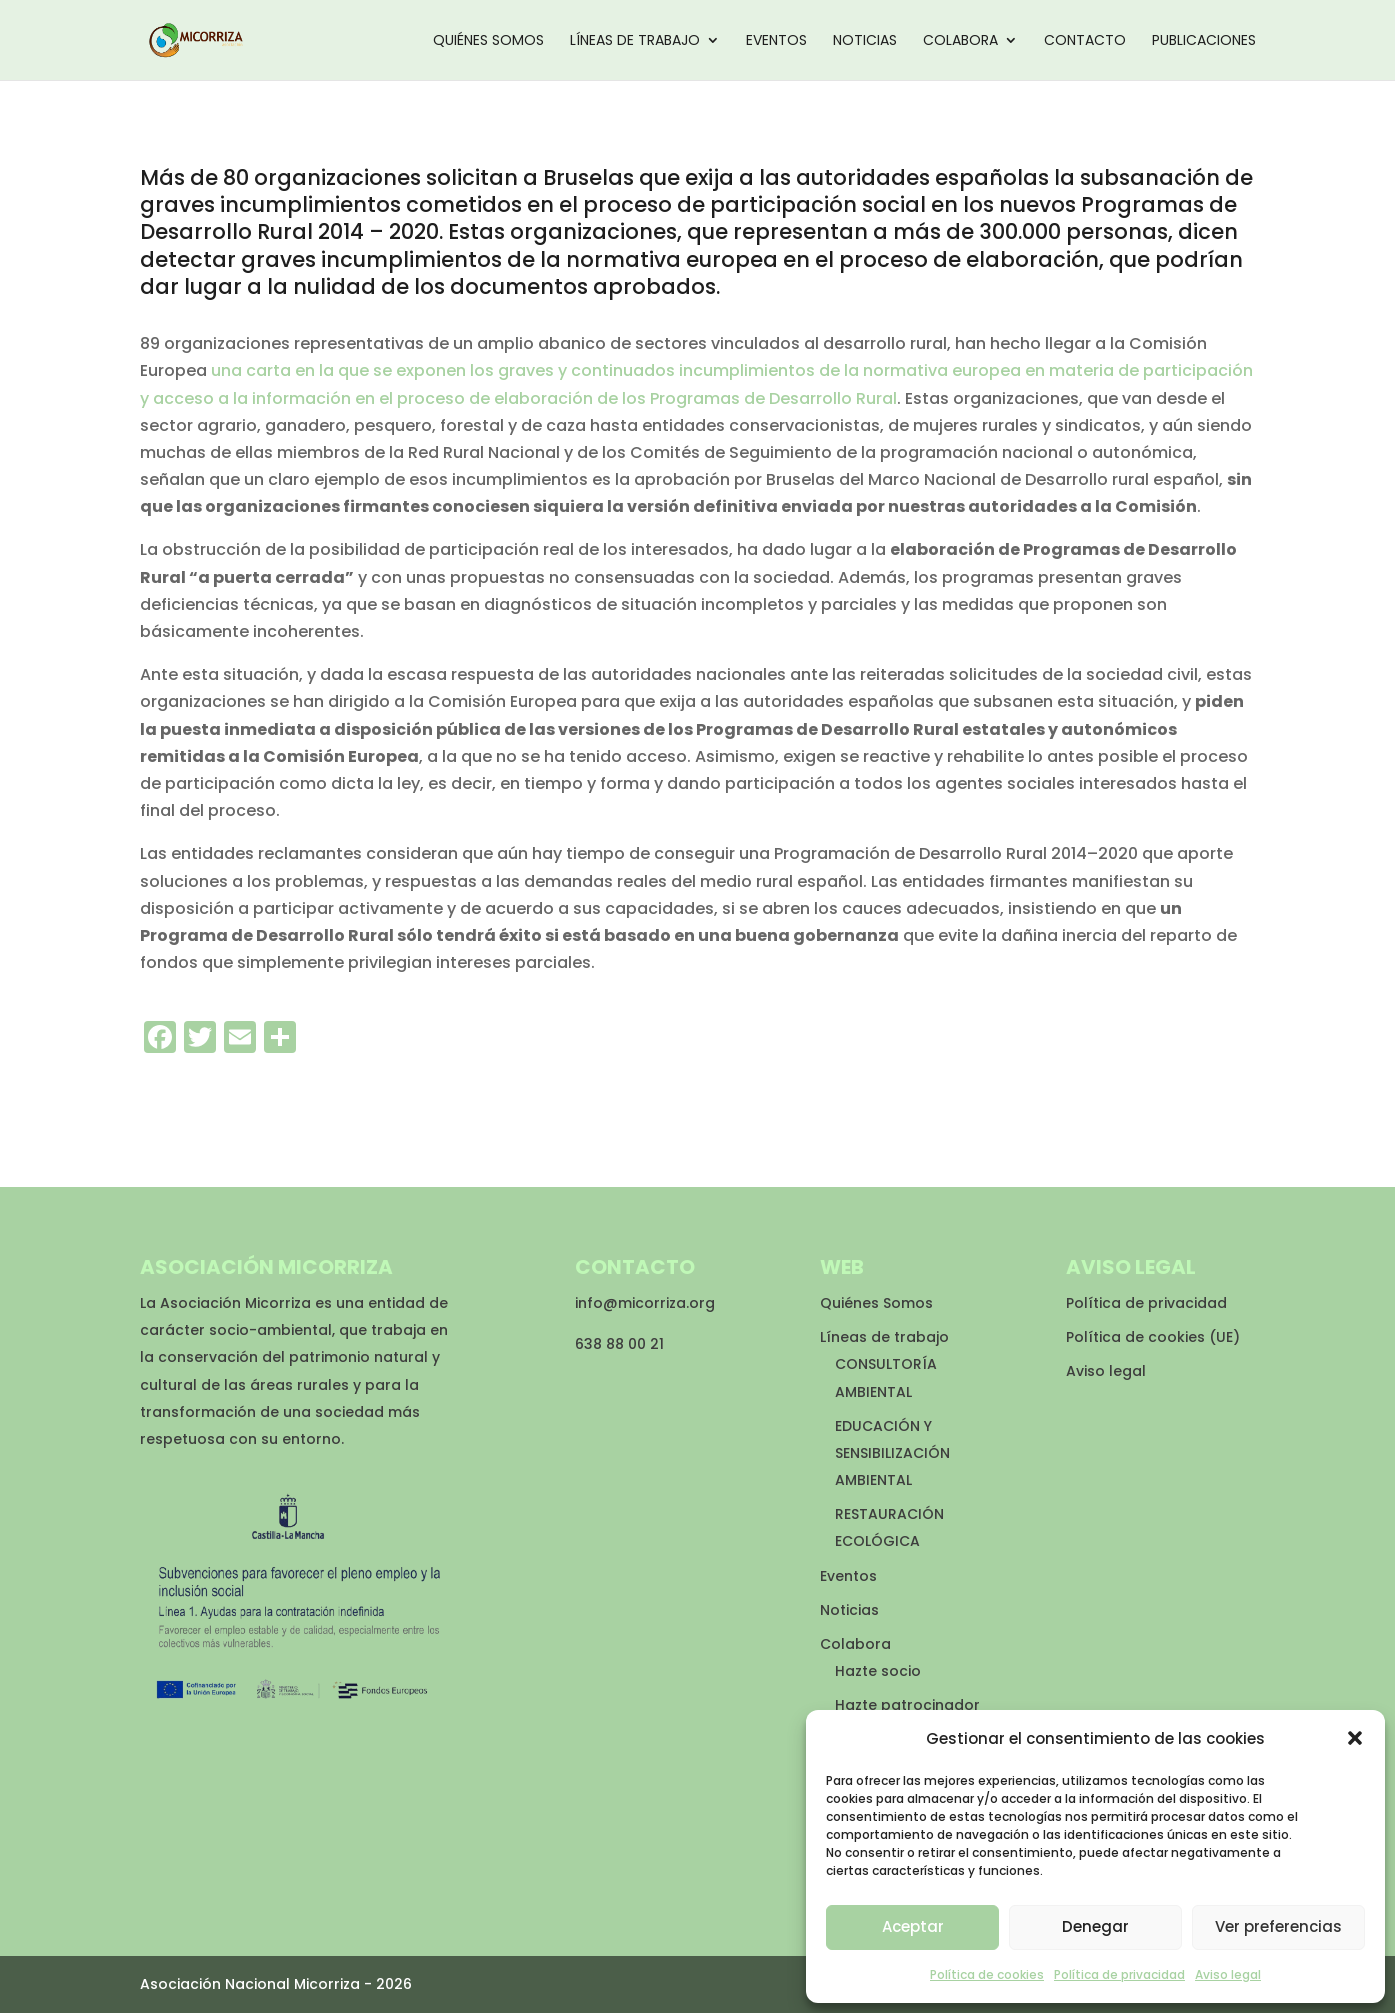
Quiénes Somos (488, 41)
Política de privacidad (1119, 1974)
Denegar (1095, 1926)
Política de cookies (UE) (1153, 1337)
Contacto (1085, 41)
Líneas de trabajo (635, 41)
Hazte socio (878, 1671)
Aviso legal (1228, 1974)
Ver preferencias (1278, 1926)
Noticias (865, 41)
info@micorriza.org (645, 1303)
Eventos (776, 41)
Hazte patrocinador (907, 1705)
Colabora (960, 41)
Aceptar (913, 1926)
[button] (1355, 1738)
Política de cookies (987, 1974)
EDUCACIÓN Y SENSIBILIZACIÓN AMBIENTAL (892, 1453)
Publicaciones (1204, 41)
